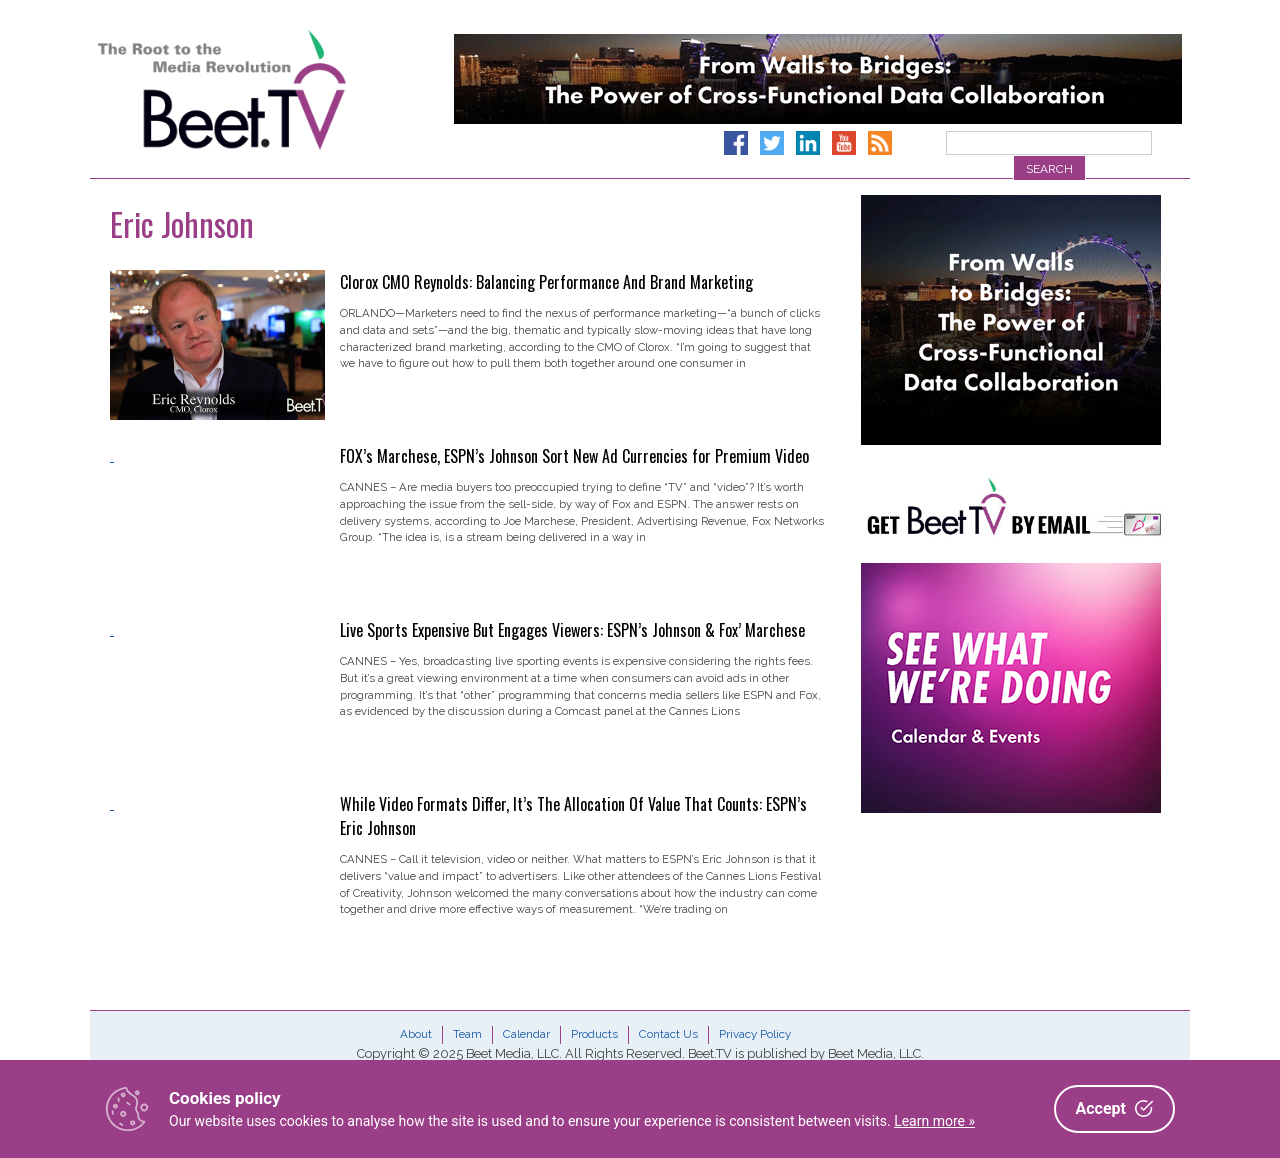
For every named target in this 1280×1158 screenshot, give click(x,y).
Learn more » (934, 1121)
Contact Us (668, 1034)
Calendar (526, 1034)
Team (467, 1034)
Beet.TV (273, 90)
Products (594, 1034)
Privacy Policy (755, 1034)
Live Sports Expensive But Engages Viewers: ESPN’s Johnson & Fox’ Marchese (572, 630)
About (416, 1034)
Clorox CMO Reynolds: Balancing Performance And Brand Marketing (546, 282)
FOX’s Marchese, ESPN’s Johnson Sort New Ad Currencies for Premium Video (574, 456)
